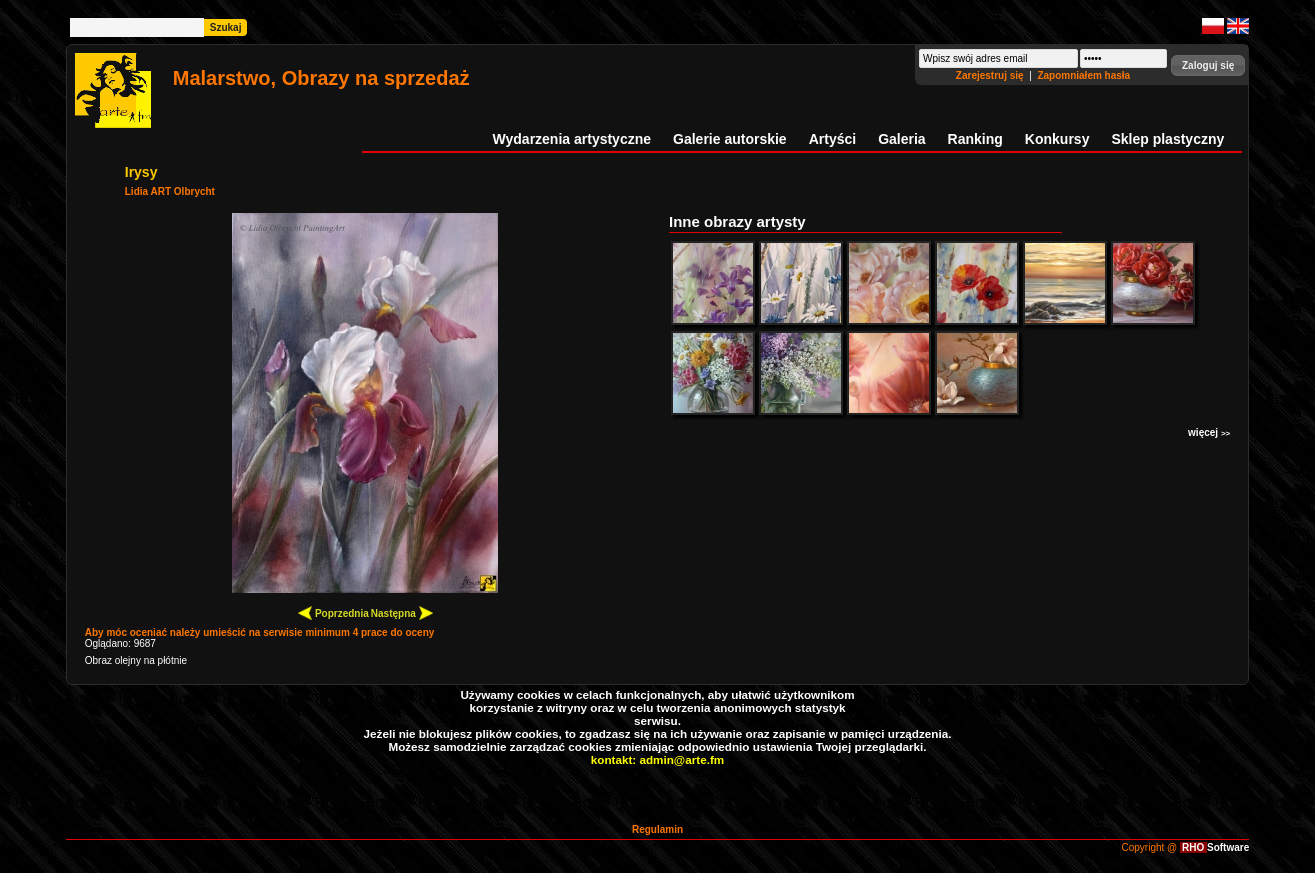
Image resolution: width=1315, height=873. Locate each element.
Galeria (901, 139)
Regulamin (657, 829)
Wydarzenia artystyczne (572, 139)
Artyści (832, 139)
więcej (1209, 432)
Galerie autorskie (730, 139)
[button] (1208, 65)
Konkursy (1057, 139)
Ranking (975, 139)
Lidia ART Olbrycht (170, 191)
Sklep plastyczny (1167, 139)
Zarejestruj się (991, 75)
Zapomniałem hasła (1083, 75)
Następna (402, 612)
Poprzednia (333, 612)
